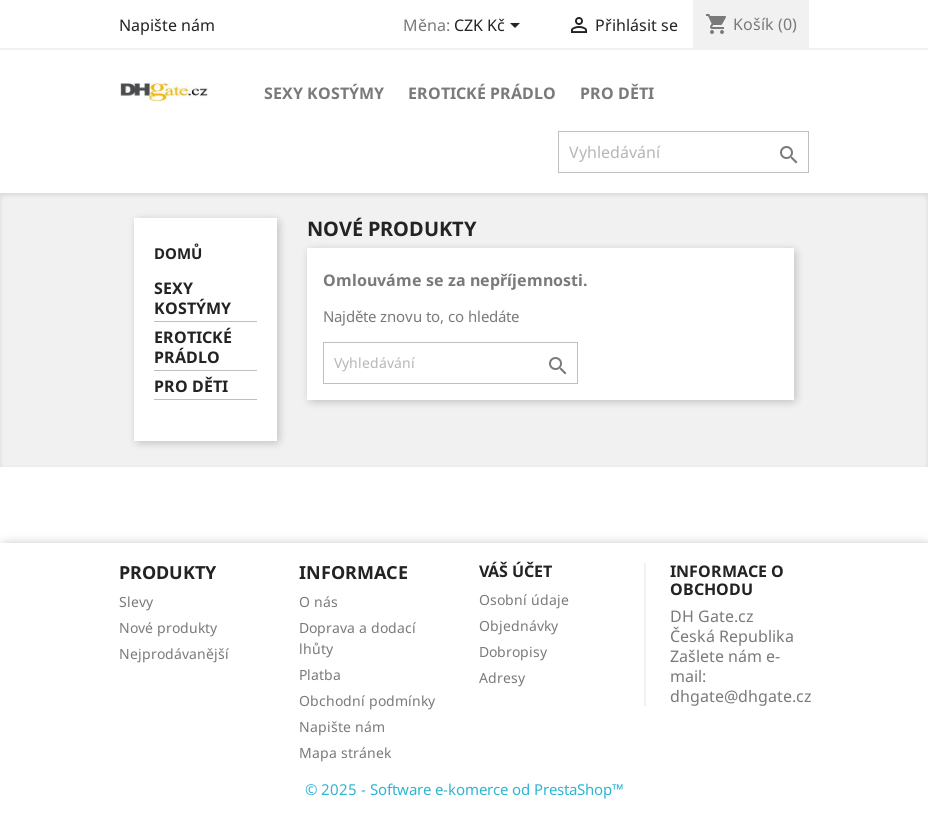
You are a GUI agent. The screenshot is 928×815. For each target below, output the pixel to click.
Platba (320, 674)
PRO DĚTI (617, 93)
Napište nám (167, 25)
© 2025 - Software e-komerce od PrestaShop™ (464, 789)
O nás (318, 601)
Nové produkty (168, 627)
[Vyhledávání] (683, 152)
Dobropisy (513, 651)
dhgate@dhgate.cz (741, 696)
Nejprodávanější (174, 653)
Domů (178, 253)
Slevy (136, 601)
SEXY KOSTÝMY (324, 93)
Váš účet (515, 571)
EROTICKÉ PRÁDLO (482, 93)
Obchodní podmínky (367, 700)
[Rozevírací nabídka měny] (490, 27)
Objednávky (518, 625)
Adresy (502, 677)
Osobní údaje (524, 599)
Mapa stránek (345, 752)
